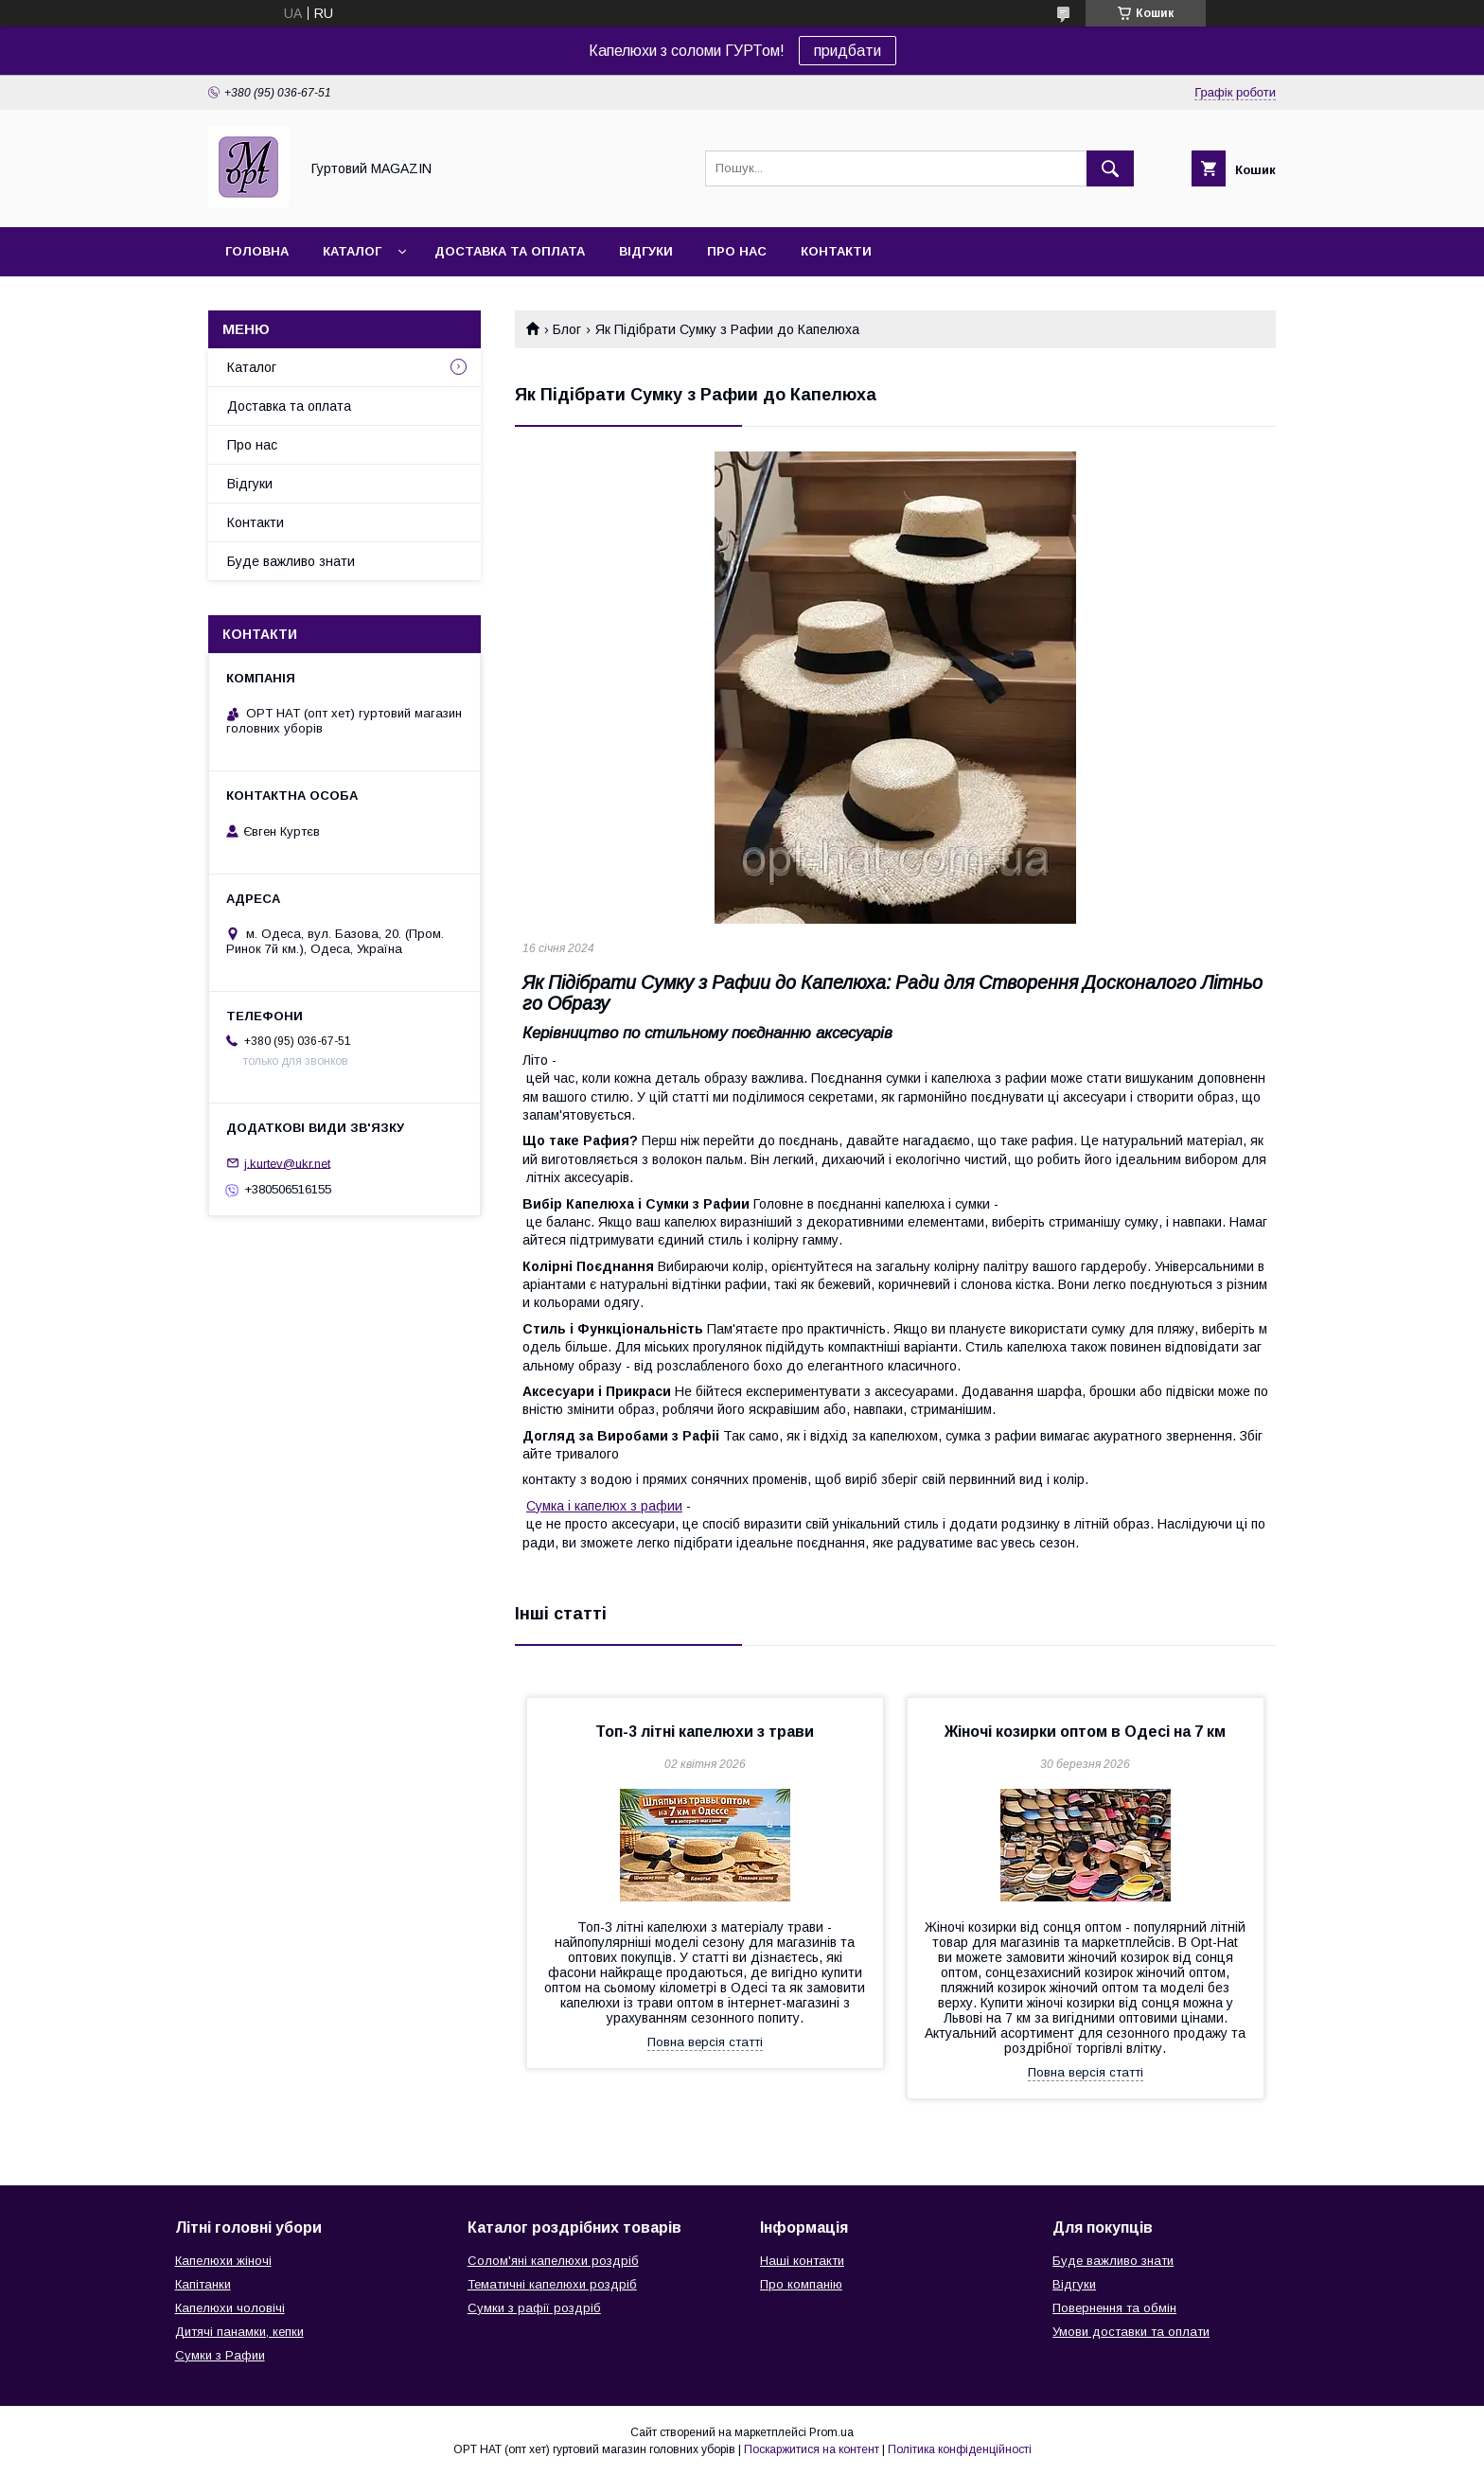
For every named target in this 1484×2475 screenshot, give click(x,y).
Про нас (737, 251)
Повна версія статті (705, 2042)
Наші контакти (802, 2261)
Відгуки (646, 251)
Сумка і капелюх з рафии (604, 1505)
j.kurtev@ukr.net (287, 1163)
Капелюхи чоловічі (230, 2308)
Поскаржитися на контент (811, 2449)
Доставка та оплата (509, 251)
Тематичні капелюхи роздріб (552, 2284)
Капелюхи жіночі (223, 2261)
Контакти (836, 251)
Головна (257, 251)
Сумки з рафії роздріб (534, 2308)
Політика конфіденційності (960, 2449)
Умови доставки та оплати (1131, 2332)
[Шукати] (1110, 168)
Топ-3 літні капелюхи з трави (704, 1732)
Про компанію (801, 2284)
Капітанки (203, 2284)
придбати (847, 51)
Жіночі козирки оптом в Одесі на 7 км (1085, 1732)
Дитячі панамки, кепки (239, 2332)
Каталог (352, 251)
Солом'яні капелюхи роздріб (553, 2261)
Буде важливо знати (291, 561)
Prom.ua (831, 2432)
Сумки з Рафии (220, 2355)
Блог (567, 329)
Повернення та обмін (1114, 2308)
